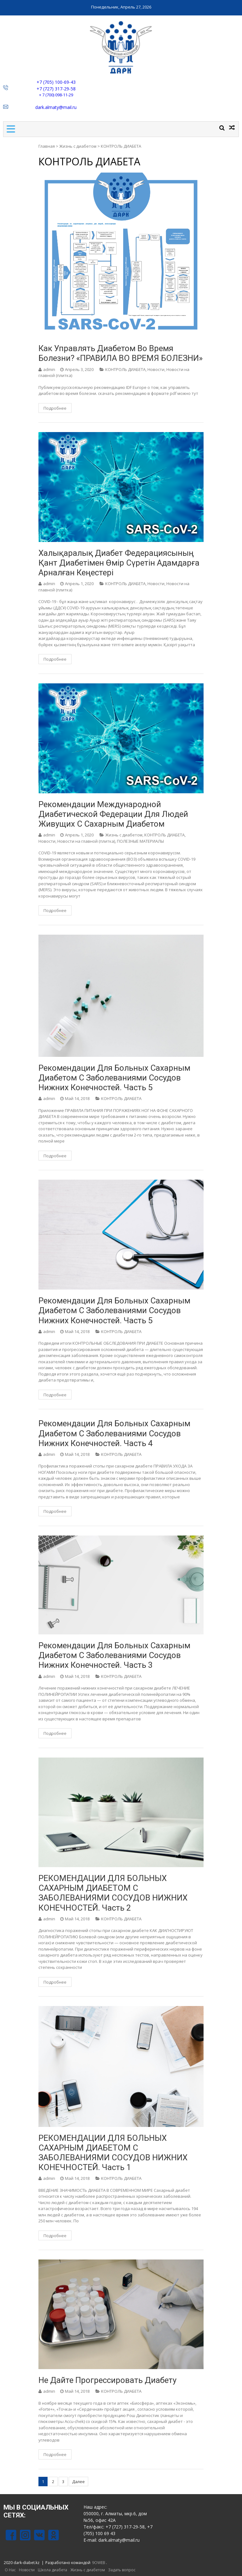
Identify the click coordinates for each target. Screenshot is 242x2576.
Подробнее (54, 408)
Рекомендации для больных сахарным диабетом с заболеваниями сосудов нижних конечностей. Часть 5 (114, 1077)
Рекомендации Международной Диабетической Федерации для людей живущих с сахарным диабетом (113, 814)
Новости (155, 369)
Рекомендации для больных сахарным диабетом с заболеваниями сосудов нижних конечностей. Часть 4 (114, 1433)
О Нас (10, 2570)
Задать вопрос (121, 2570)
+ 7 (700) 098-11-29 (56, 95)
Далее (78, 2481)
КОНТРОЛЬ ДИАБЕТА (125, 369)
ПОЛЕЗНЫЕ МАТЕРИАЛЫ (140, 841)
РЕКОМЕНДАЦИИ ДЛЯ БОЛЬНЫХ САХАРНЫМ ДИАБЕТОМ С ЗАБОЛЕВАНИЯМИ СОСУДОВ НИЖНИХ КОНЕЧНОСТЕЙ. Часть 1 (112, 2152)
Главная (46, 146)
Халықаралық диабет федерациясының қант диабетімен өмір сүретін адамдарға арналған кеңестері (118, 562)
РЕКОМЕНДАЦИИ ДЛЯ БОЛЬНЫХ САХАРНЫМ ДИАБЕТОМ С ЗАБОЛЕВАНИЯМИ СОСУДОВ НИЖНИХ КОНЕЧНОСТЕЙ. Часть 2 (112, 1892)
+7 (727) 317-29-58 (56, 89)
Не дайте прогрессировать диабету (107, 2380)
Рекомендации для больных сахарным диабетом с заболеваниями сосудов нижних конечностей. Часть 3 (114, 1655)
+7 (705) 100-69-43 (56, 82)
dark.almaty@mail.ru (56, 107)
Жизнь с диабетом (77, 146)
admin (49, 369)
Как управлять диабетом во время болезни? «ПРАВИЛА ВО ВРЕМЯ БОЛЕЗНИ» (120, 353)
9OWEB (98, 2562)
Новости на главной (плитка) (86, 841)
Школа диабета (52, 2570)
